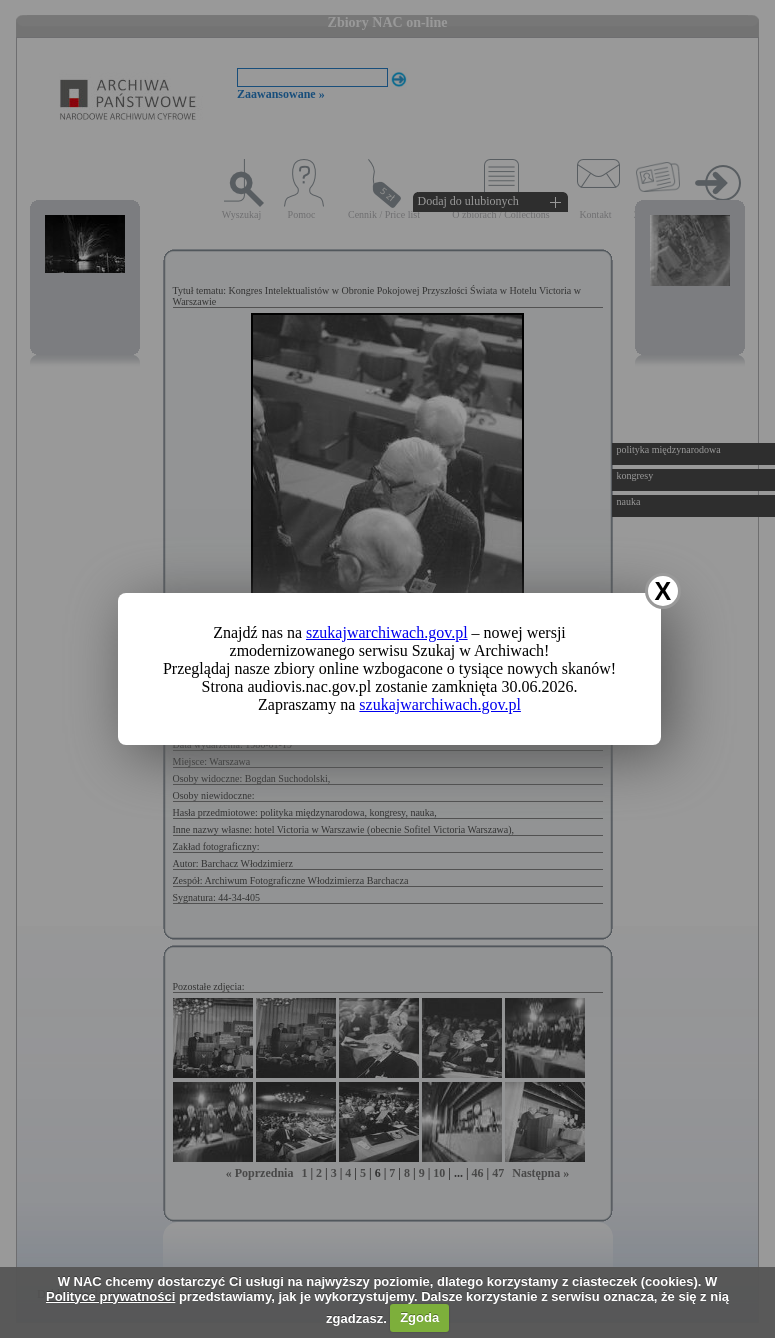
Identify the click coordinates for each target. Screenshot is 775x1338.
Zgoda (419, 1317)
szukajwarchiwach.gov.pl (387, 632)
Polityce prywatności (110, 1296)
